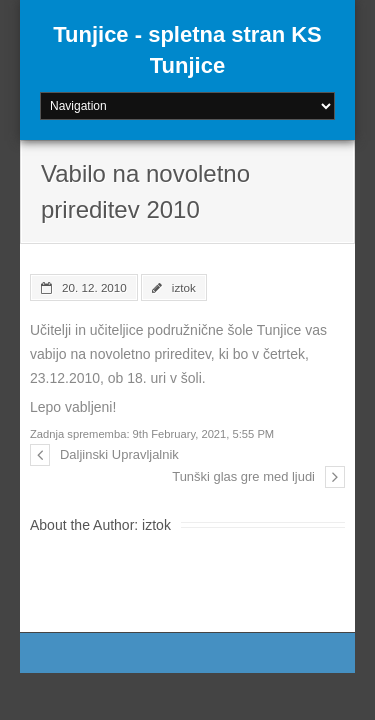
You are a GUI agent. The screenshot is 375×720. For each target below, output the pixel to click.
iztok (184, 287)
